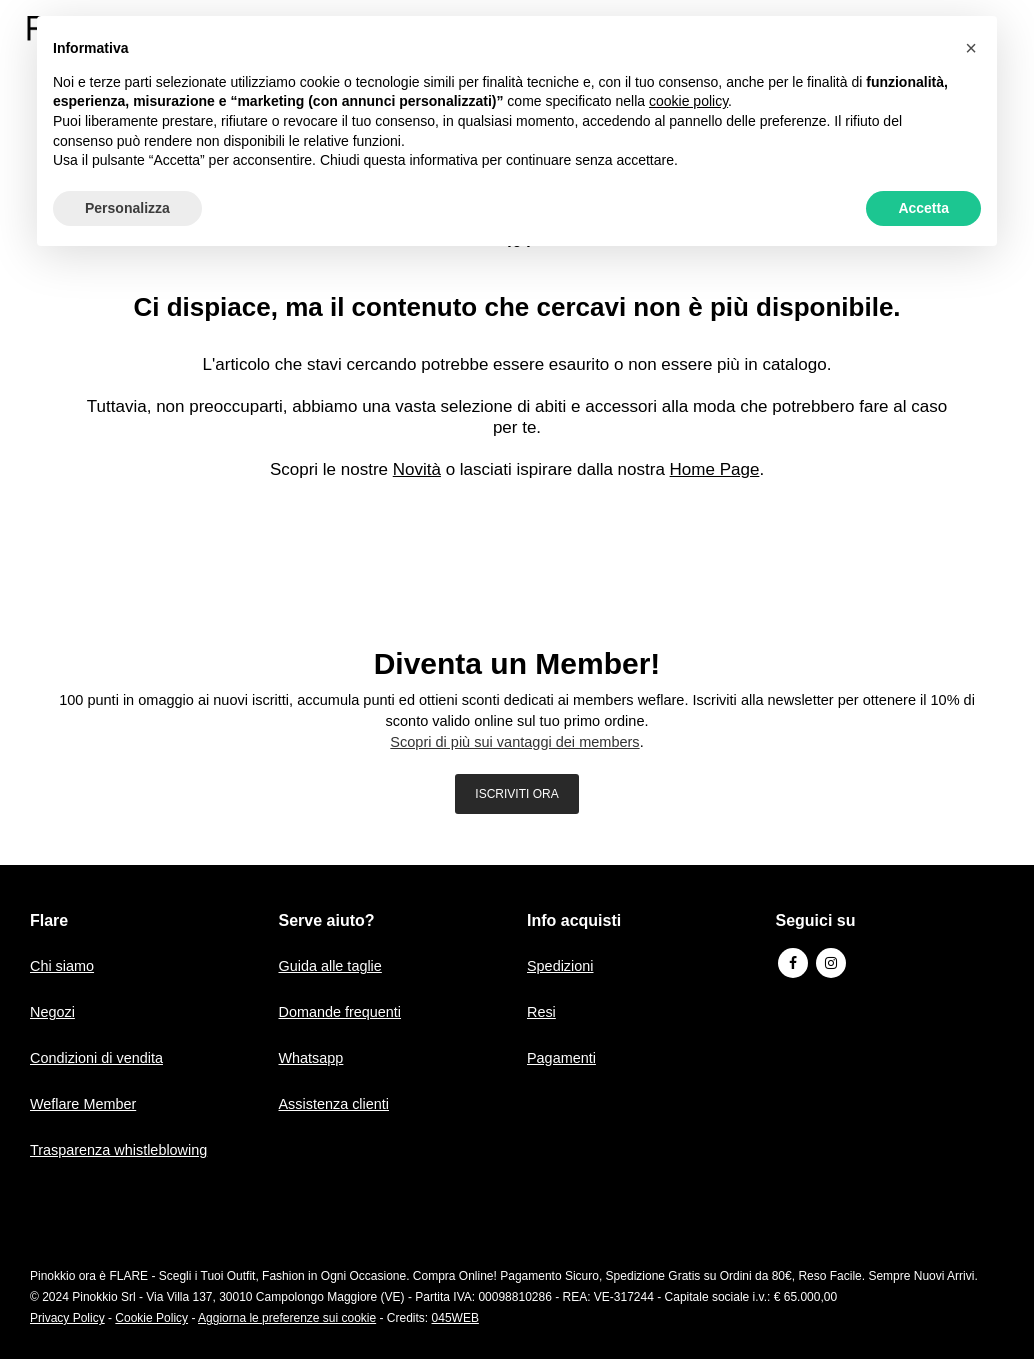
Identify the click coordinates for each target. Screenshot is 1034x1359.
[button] (971, 48)
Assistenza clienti (336, 1103)
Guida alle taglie (333, 965)
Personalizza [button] (127, 208)
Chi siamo (63, 965)
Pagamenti (563, 1057)
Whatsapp (313, 1057)
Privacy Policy (67, 1318)
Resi (542, 1011)
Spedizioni (561, 965)
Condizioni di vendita (99, 1057)
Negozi (53, 1011)
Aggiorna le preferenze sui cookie (287, 1318)
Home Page (715, 469)
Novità (417, 469)
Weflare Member (85, 1103)
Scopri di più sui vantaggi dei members (515, 742)
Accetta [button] (923, 208)
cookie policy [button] (688, 101)
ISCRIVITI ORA (516, 794)
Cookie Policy (151, 1318)
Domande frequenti (343, 1011)
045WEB (455, 1318)
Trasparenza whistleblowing (122, 1149)
